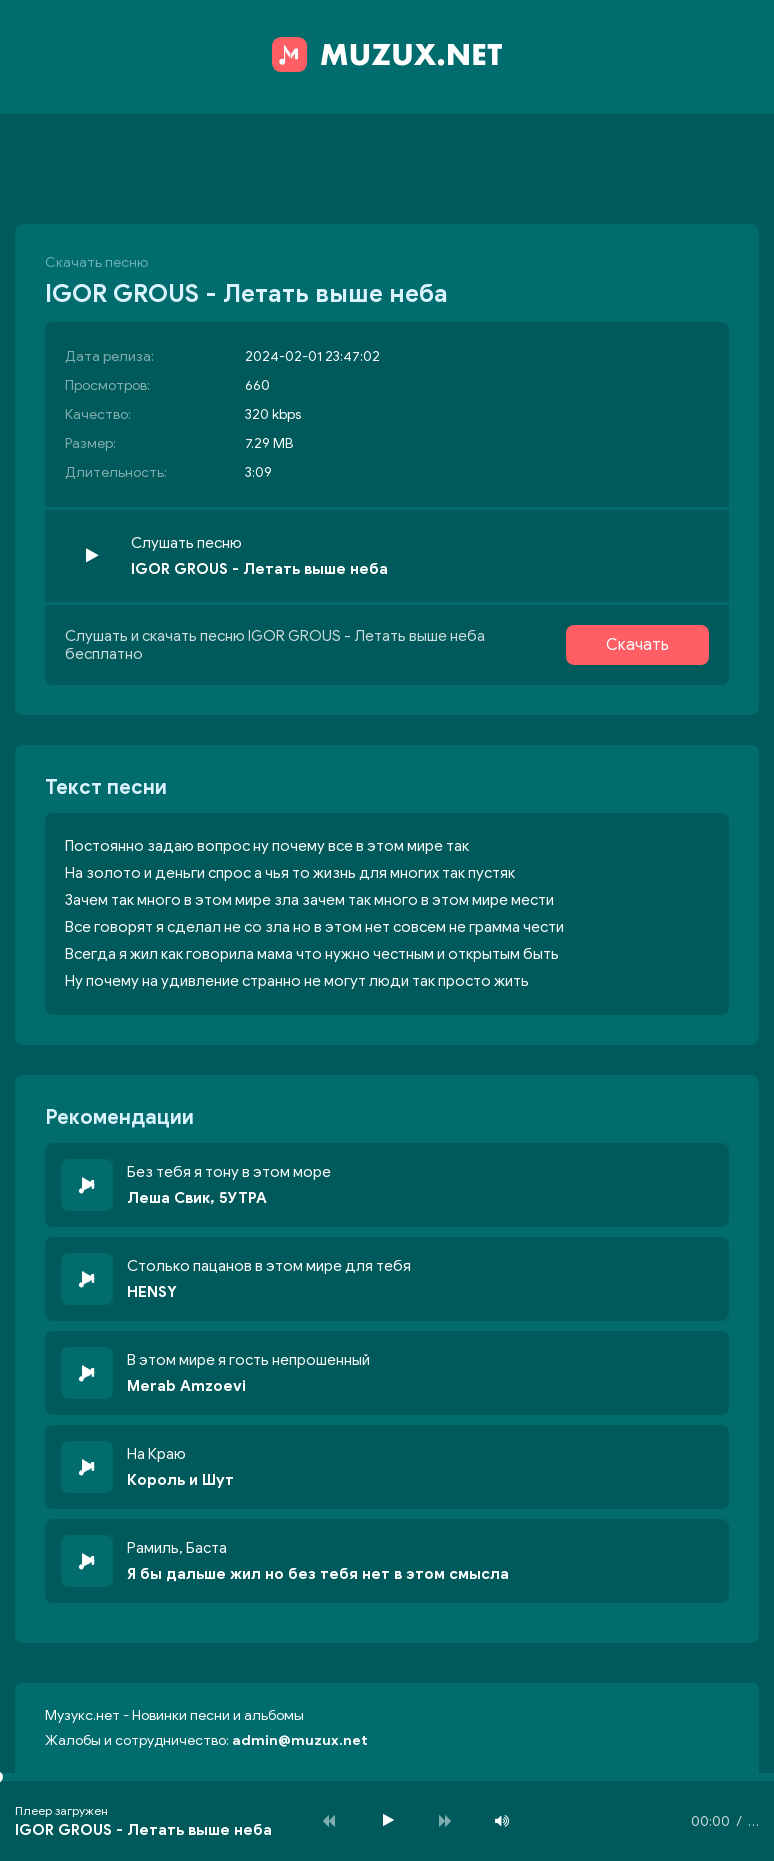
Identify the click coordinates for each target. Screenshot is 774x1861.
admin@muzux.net (300, 1740)
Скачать (637, 645)
